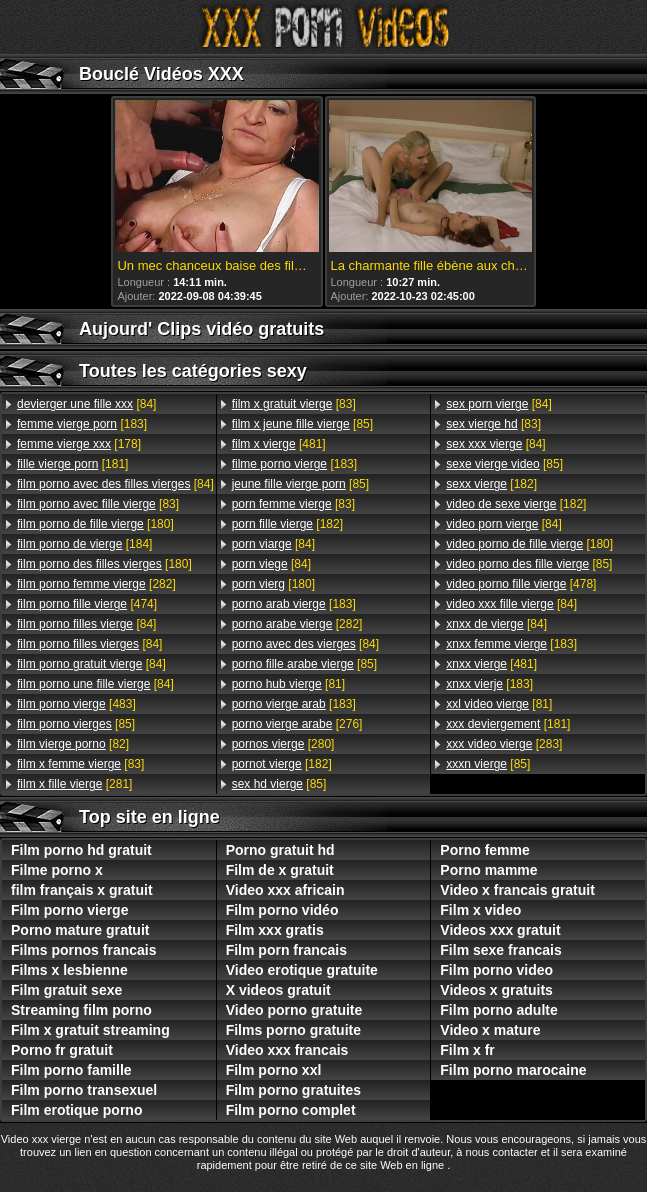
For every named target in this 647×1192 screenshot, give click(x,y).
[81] (288, 684)
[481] (279, 444)
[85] (76, 724)
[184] (84, 544)
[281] (74, 784)
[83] (98, 504)
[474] (87, 604)
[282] (96, 584)
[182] (287, 524)
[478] (521, 584)
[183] (82, 424)
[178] (79, 444)
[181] (72, 464)
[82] (73, 744)
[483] (76, 704)
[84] (86, 404)
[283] (504, 744)
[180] (95, 524)
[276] (297, 724)
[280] (283, 744)
